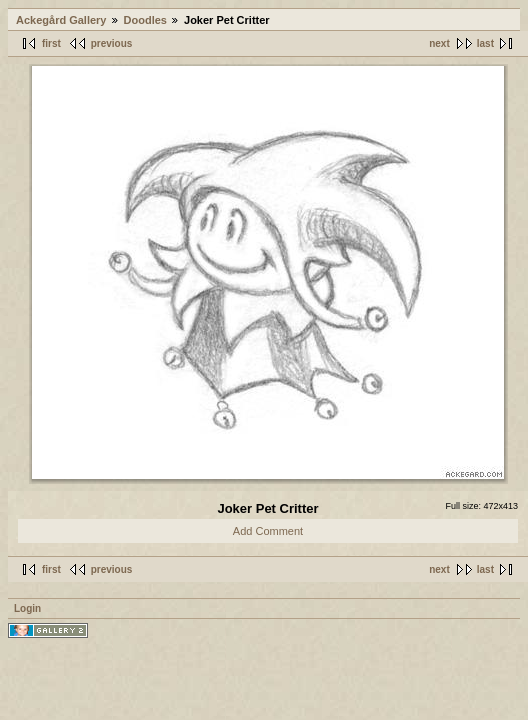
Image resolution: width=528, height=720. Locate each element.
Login (27, 608)
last (485, 43)
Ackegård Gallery (61, 20)
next (439, 43)
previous (112, 43)
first (51, 43)
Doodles (145, 20)
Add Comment (268, 531)
